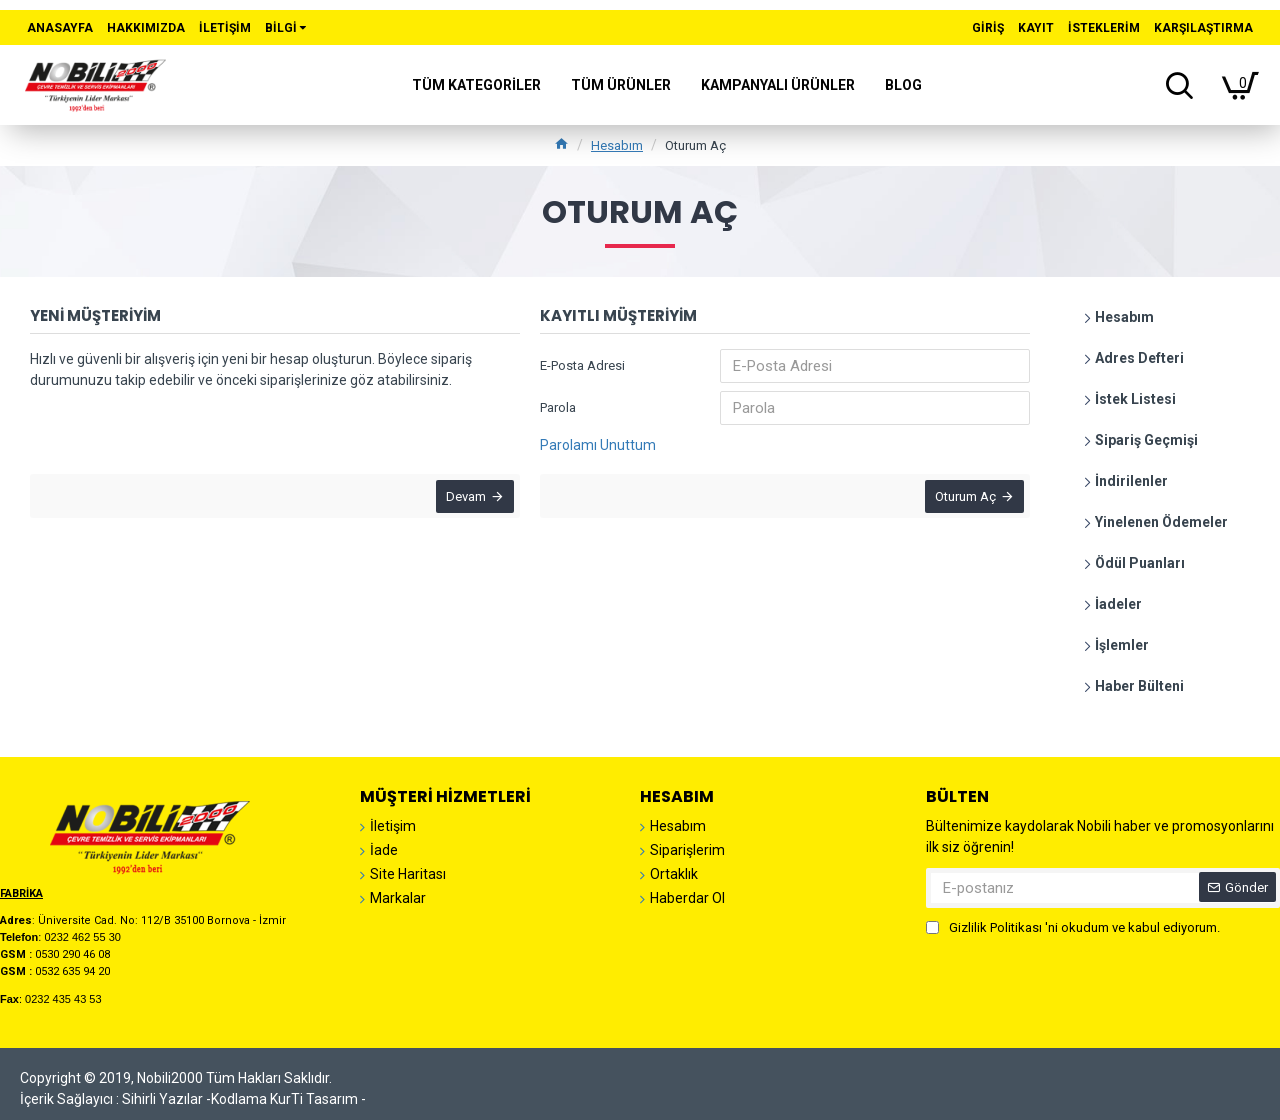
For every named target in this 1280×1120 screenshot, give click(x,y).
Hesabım (617, 145)
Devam (462, 500)
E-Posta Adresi (582, 365)
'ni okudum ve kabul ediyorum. (1073, 928)
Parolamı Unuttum (598, 445)
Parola (558, 407)
